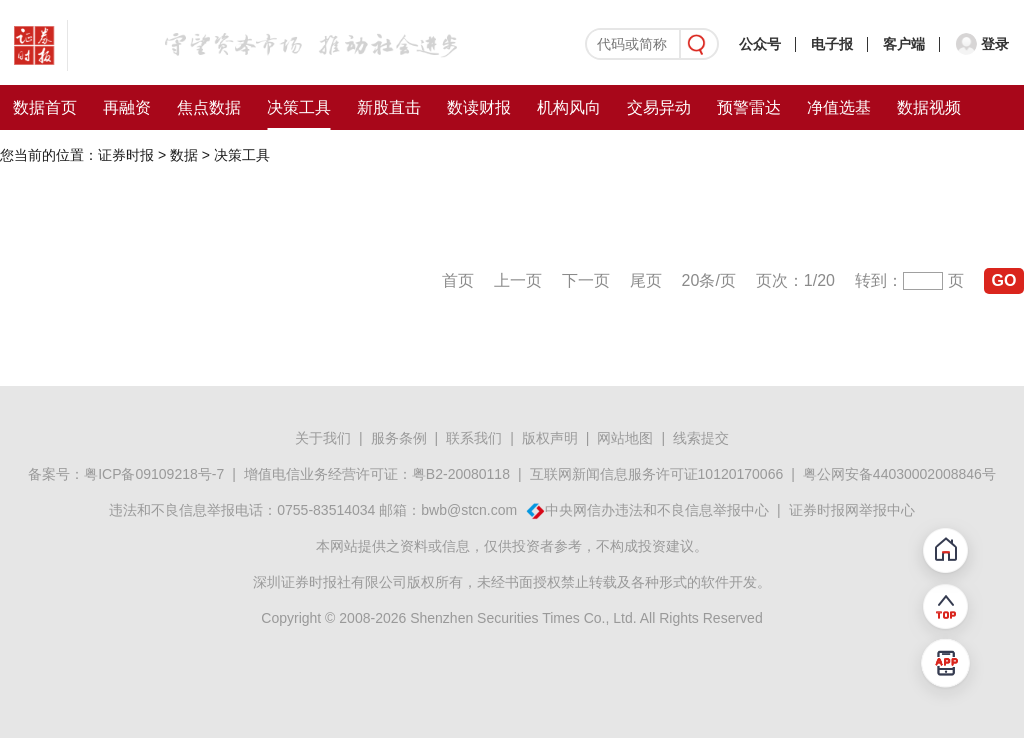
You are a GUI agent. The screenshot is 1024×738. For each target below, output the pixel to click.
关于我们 (323, 438)
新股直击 (389, 107)
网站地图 (625, 438)
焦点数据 (209, 107)
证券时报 (126, 155)
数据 (184, 155)
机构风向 (569, 107)
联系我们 (474, 438)
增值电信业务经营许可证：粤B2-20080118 (377, 474)
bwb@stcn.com (469, 510)
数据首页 (45, 107)
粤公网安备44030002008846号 (899, 474)
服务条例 (399, 438)
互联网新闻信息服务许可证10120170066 (657, 474)
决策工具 (299, 107)
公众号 (760, 44)
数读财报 (479, 107)
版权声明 (550, 438)
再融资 (127, 107)
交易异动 (659, 107)
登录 (995, 44)
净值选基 (839, 107)
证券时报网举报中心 (852, 510)
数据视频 (929, 107)
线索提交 (701, 438)
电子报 (832, 44)
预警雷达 (749, 107)
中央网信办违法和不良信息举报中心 (657, 510)
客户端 (904, 44)
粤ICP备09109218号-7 (154, 474)
